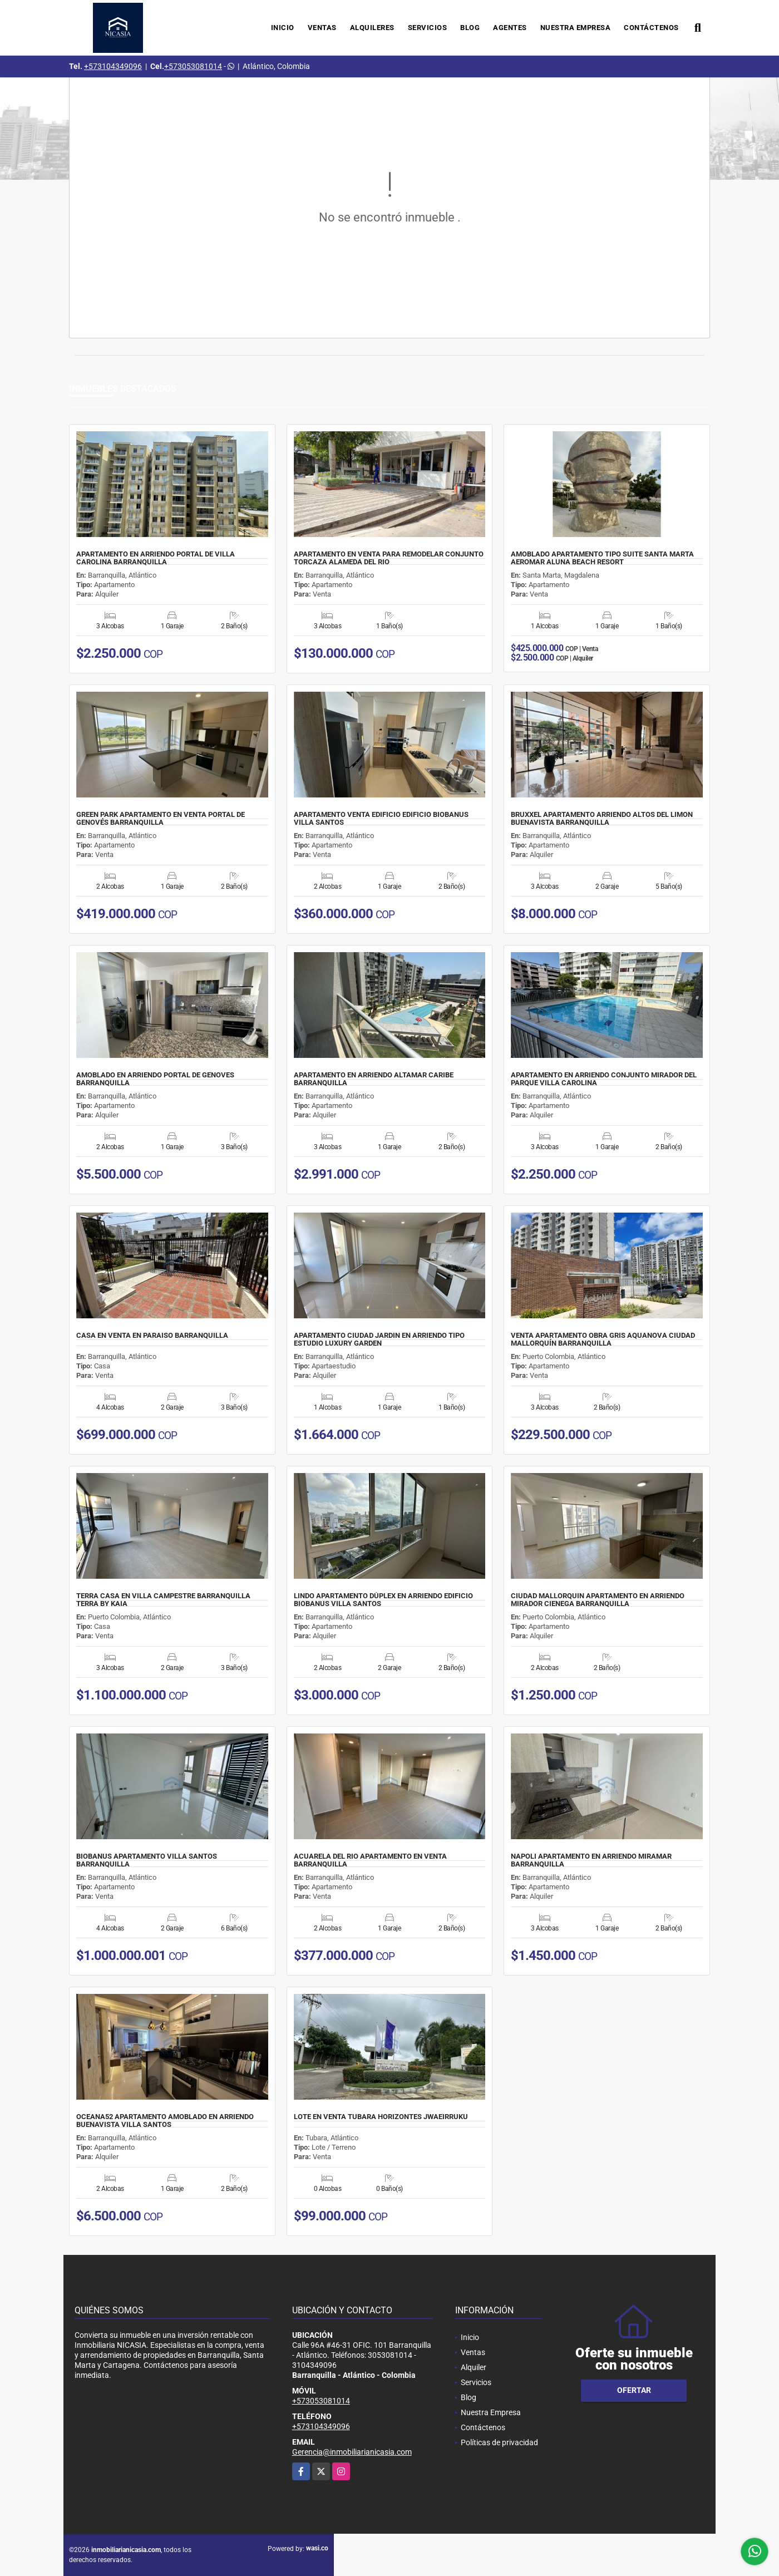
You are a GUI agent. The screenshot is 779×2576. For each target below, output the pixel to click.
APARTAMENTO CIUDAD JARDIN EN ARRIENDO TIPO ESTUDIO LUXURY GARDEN (379, 1339)
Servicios (427, 27)
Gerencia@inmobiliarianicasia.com (352, 2451)
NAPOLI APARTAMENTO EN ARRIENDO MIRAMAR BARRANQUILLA (591, 1860)
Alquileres (372, 27)
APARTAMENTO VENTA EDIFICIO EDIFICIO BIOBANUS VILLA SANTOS (381, 818)
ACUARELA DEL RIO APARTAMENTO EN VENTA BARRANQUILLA (370, 1860)
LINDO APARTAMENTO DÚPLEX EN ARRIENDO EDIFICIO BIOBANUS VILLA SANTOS (383, 1600)
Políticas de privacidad (499, 2442)
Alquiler (473, 2367)
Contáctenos (651, 27)
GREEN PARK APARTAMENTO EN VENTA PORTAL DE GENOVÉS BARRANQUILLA (160, 818)
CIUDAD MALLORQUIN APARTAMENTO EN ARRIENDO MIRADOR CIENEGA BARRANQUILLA (597, 1600)
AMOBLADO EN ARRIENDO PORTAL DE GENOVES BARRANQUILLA (155, 1079)
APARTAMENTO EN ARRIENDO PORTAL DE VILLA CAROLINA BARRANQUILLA (155, 558)
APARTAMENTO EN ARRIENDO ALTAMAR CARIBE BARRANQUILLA (373, 1079)
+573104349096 (113, 66)
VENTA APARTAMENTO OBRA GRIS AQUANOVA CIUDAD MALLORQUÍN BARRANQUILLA (603, 1339)
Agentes (510, 27)
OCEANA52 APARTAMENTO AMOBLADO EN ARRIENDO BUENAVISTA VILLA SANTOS (165, 2121)
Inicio (282, 27)
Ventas (322, 27)
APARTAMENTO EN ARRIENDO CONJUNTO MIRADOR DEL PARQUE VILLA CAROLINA (604, 1079)
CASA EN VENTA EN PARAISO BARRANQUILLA (152, 1335)
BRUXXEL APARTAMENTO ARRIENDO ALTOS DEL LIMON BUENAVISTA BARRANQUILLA (602, 818)
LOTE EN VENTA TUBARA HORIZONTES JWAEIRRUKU (381, 2117)
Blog (470, 27)
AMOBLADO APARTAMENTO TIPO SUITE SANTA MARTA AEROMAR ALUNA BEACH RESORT (602, 558)
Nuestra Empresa (575, 27)
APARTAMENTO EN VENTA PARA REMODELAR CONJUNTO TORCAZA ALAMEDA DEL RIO (389, 558)
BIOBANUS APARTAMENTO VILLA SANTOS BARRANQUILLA (146, 1860)
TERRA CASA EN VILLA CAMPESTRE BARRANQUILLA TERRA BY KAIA (163, 1600)
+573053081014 (193, 66)
